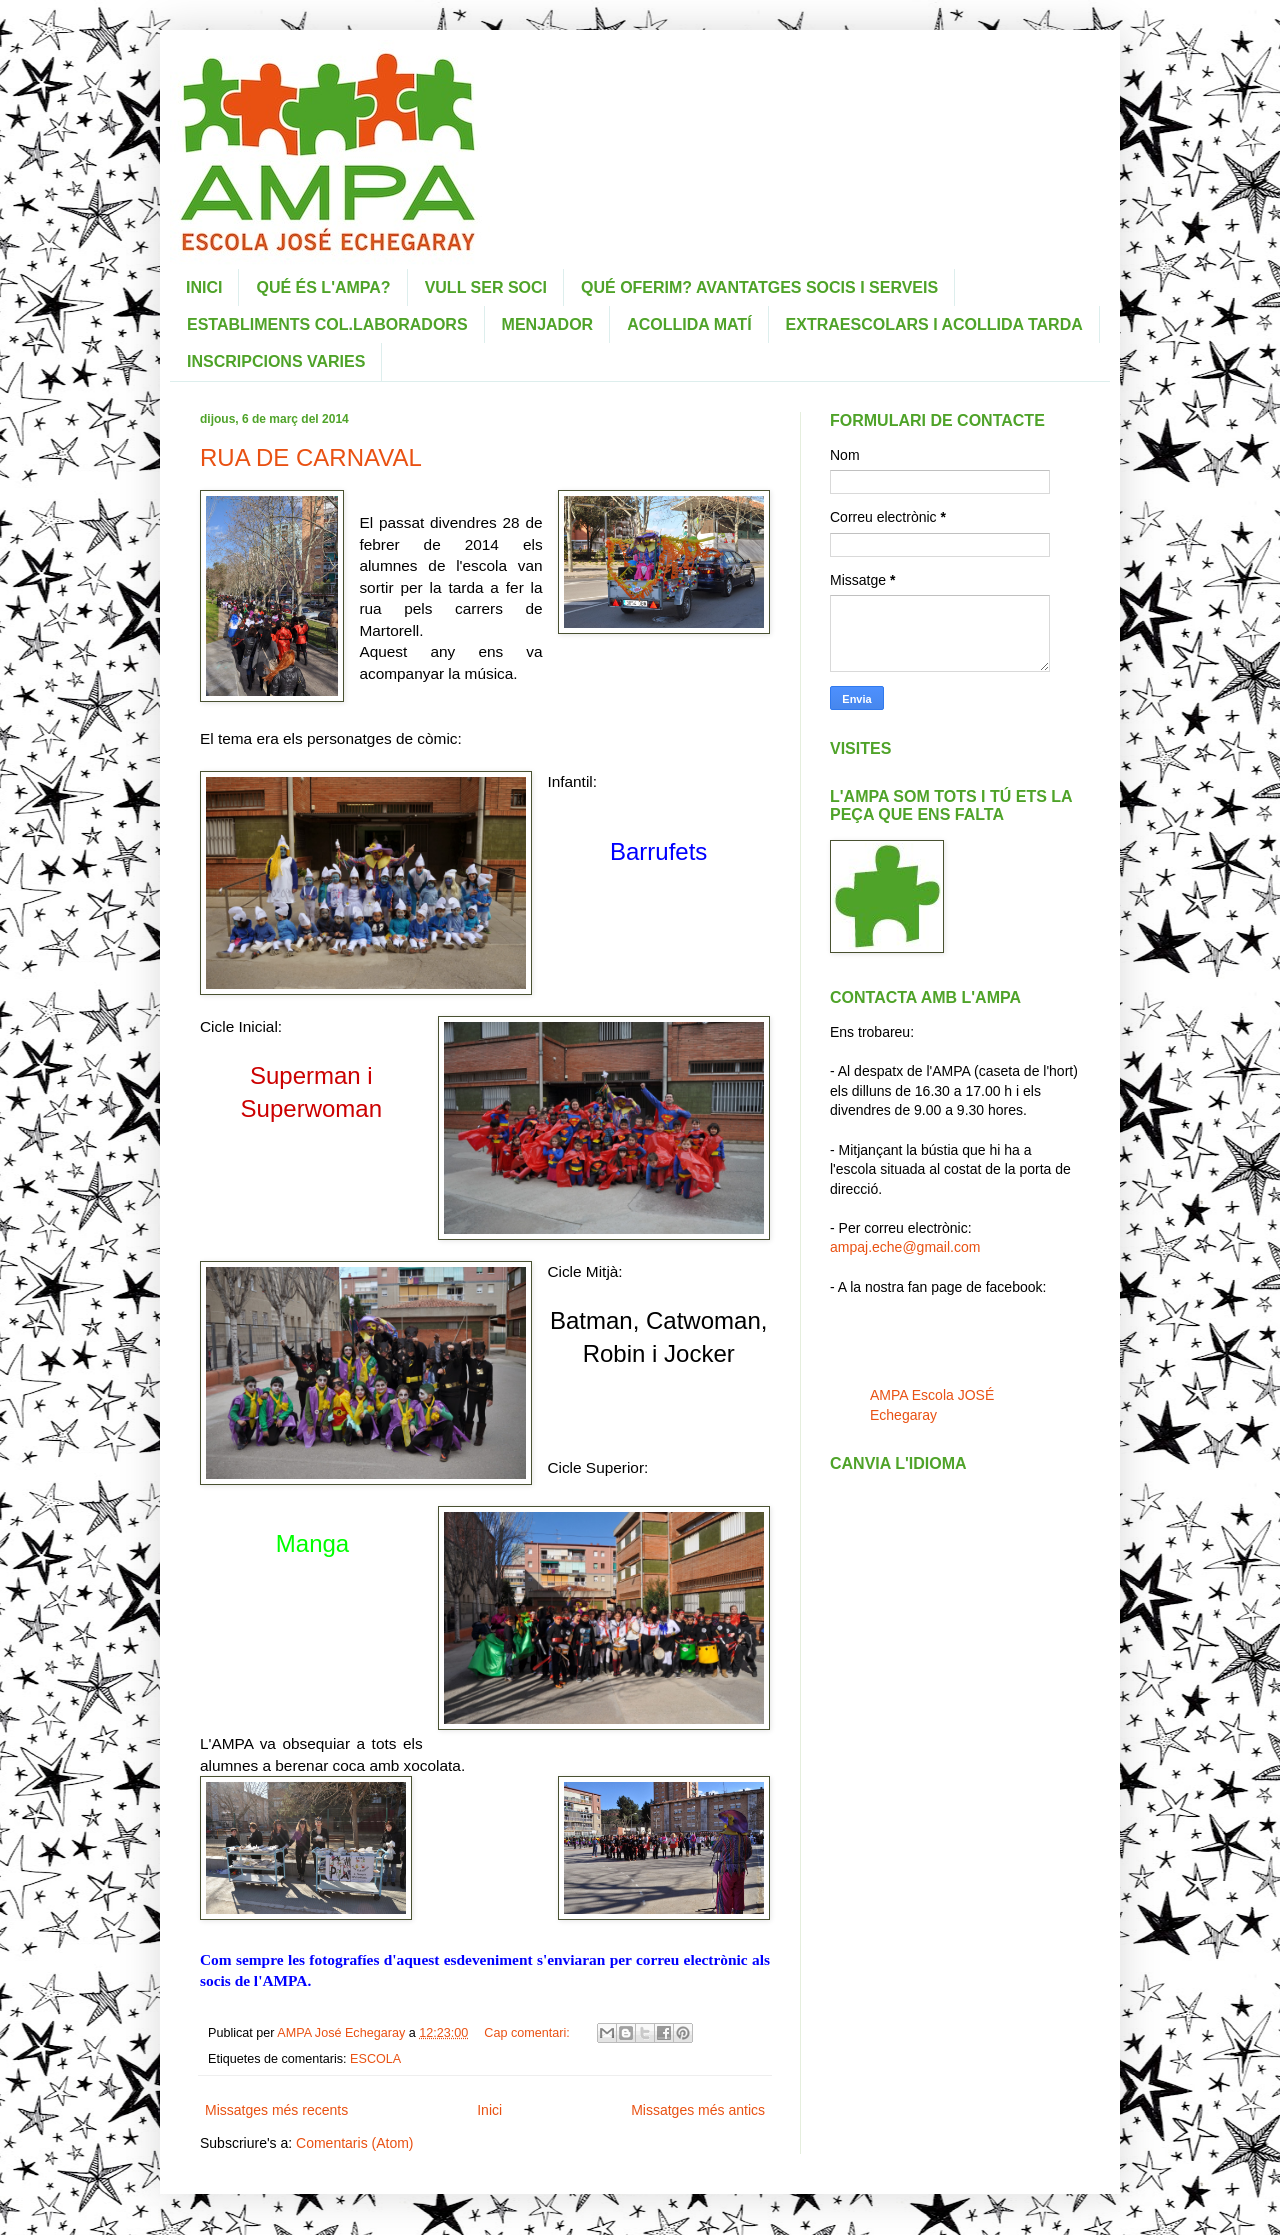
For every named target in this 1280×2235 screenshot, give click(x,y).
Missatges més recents (276, 2110)
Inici (489, 2110)
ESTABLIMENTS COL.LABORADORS (327, 324)
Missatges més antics (698, 2110)
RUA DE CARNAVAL (311, 457)
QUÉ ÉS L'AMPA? (323, 287)
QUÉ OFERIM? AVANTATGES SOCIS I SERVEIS (759, 287)
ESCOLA (375, 2059)
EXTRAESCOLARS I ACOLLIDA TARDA (934, 324)
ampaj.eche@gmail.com (905, 1247)
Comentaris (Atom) (354, 2143)
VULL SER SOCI (486, 287)
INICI (204, 287)
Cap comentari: (528, 2033)
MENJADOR (548, 324)
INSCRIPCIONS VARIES (276, 361)
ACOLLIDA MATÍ (689, 324)
